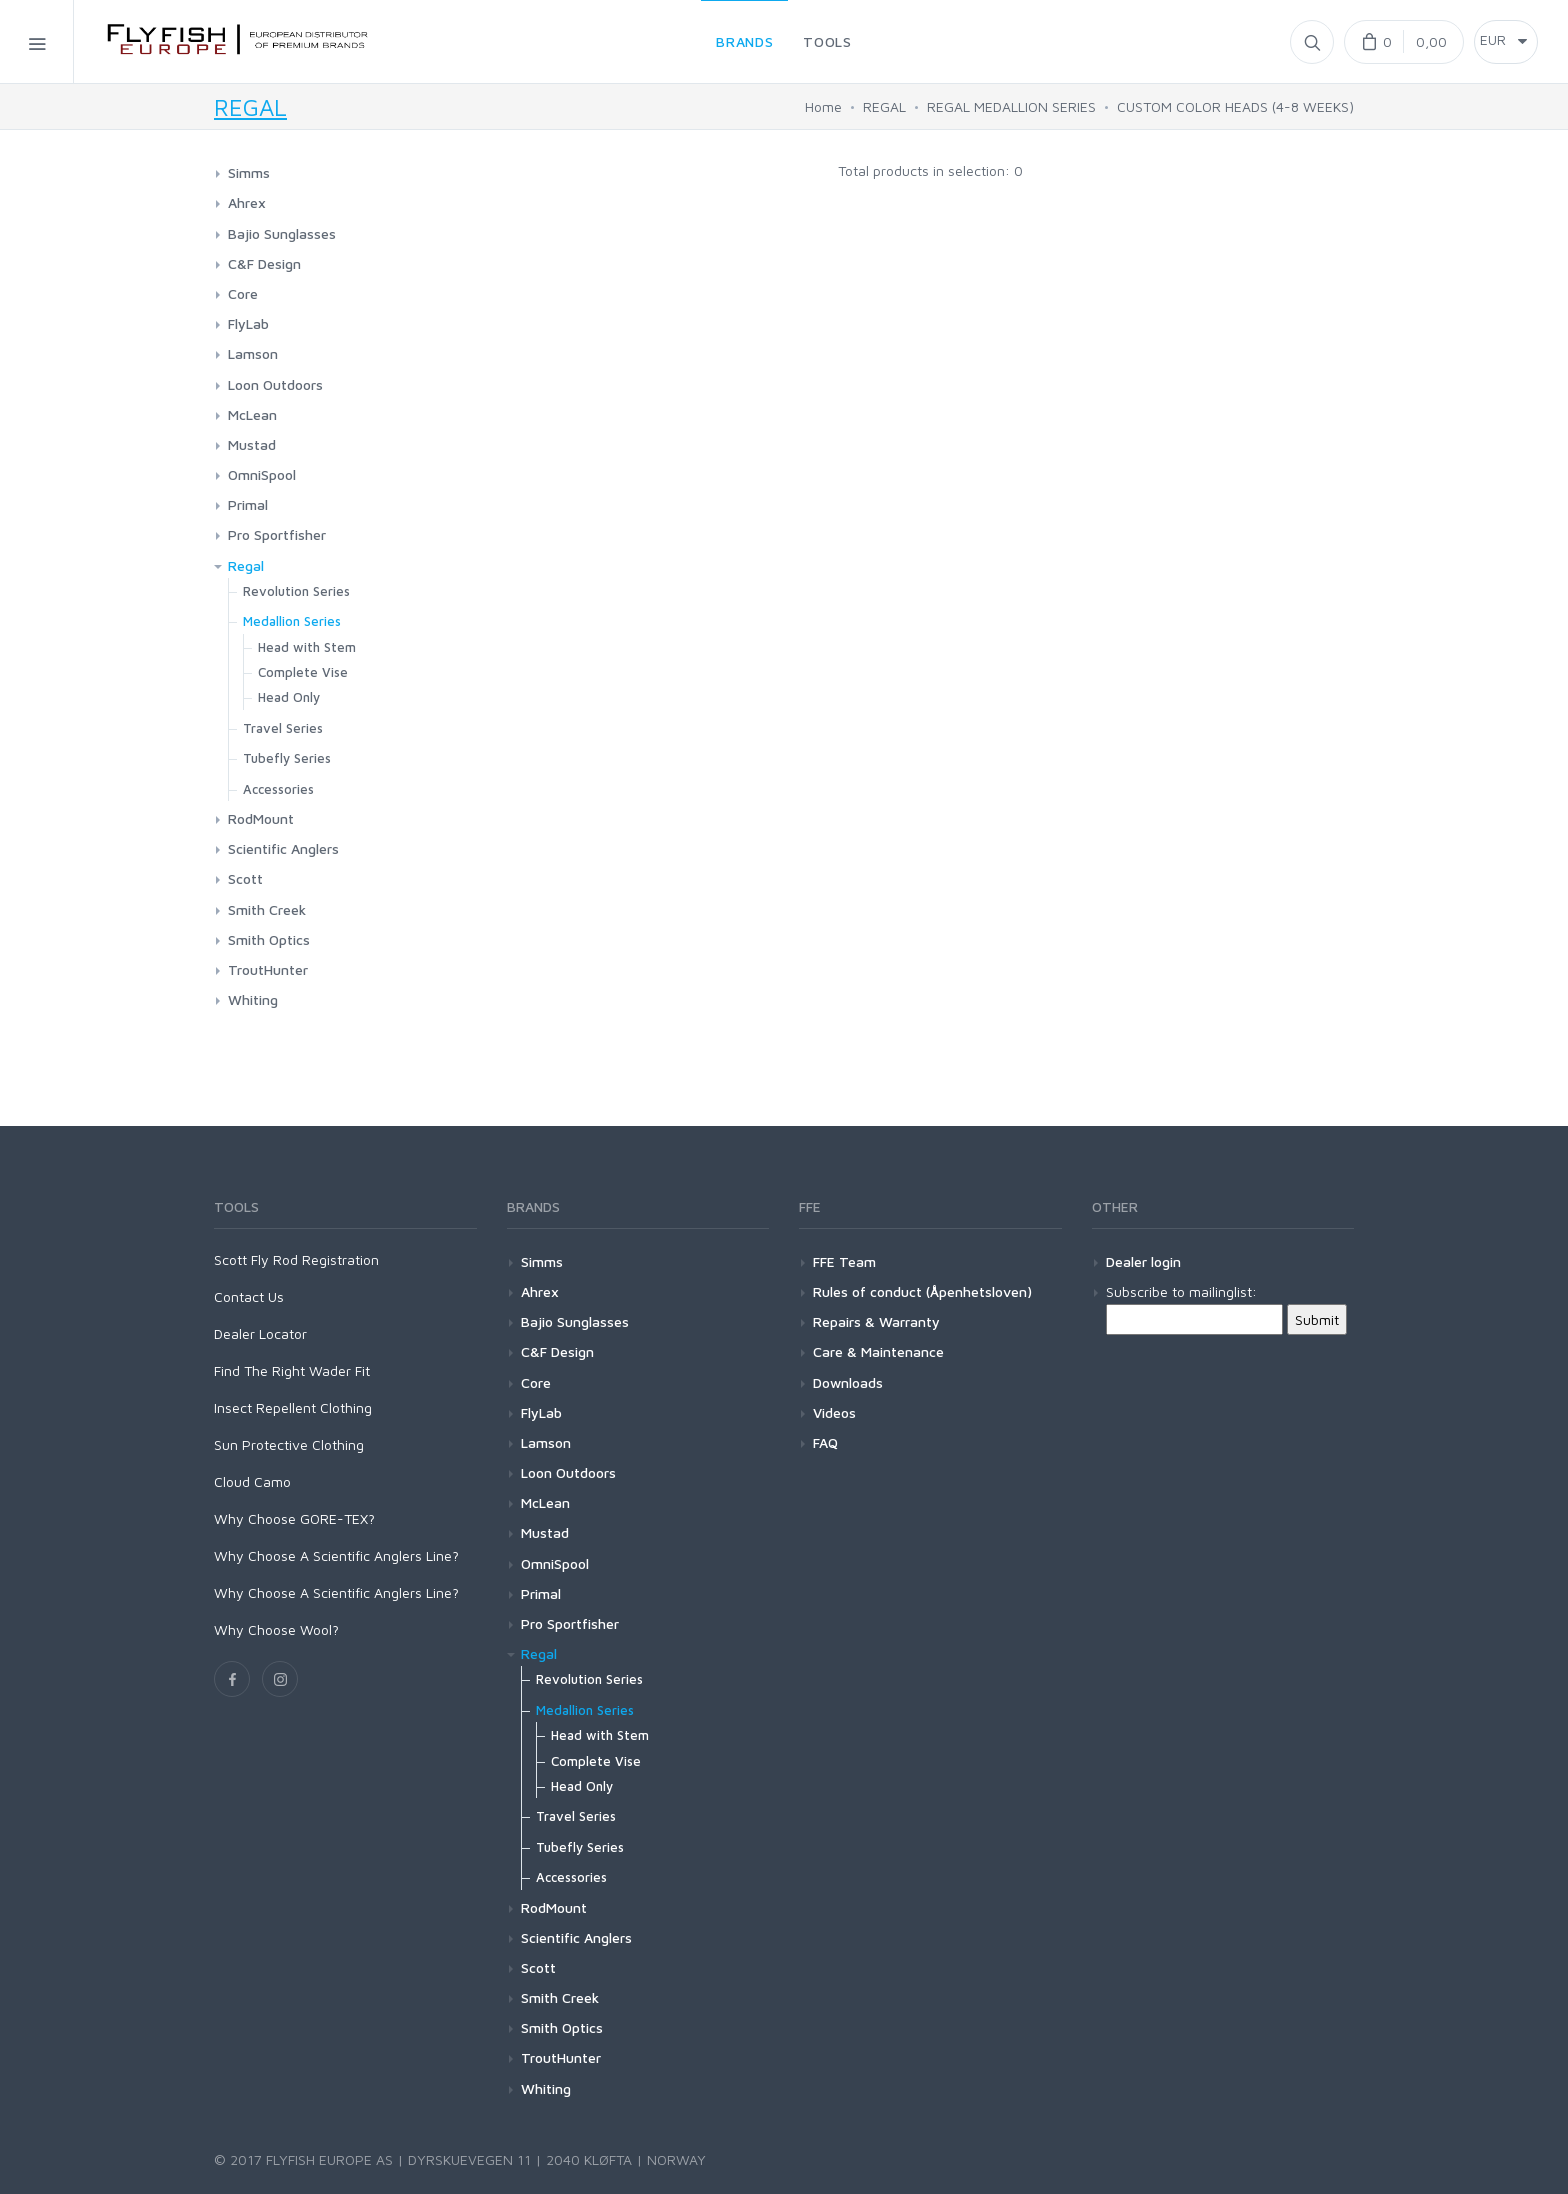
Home (823, 106)
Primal (248, 504)
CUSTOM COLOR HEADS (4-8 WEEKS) (1235, 106)
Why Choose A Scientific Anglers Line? (336, 1555)
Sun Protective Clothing (289, 1444)
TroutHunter (268, 969)
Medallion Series (292, 621)
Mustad (252, 444)
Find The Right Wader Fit (292, 1370)
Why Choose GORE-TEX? (294, 1518)
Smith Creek (267, 909)
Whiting (253, 999)
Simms (249, 172)
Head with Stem (307, 647)
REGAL (250, 107)
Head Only (289, 697)
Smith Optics (269, 939)
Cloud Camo (252, 1481)
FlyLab (248, 323)
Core (243, 293)
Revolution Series (296, 591)
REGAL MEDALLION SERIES (1011, 106)
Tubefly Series (287, 758)
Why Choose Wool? (276, 1629)
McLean (252, 414)
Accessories (278, 789)
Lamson (253, 353)
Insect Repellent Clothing (293, 1407)
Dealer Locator (260, 1333)
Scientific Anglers (283, 848)
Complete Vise (303, 672)
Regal (246, 565)
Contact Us (249, 1296)
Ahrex (247, 202)
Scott (245, 878)
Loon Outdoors (275, 384)
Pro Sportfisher (277, 534)
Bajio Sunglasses (282, 233)
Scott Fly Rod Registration (296, 1259)
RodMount (261, 818)
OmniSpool (262, 474)
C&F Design (264, 263)
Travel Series (283, 728)
